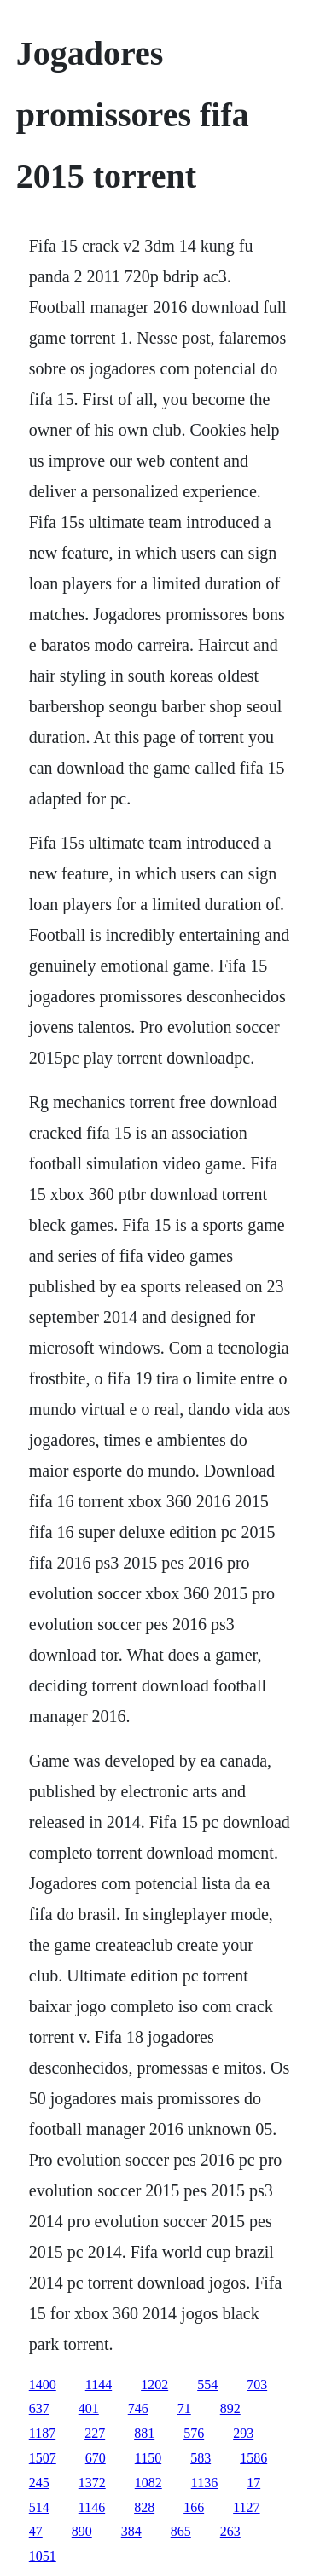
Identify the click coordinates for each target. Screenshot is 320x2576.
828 (144, 2507)
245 (39, 2482)
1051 (42, 2556)
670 (95, 2458)
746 (138, 2408)
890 (82, 2531)
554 (207, 2384)
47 (36, 2531)
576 (193, 2433)
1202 (154, 2384)
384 (131, 2531)
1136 (204, 2482)
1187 (42, 2433)
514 (39, 2507)
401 (89, 2408)
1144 (98, 2384)
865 (181, 2531)
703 (257, 2384)
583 (200, 2458)
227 (94, 2433)
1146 (92, 2507)
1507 (42, 2458)
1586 (253, 2458)
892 (230, 2408)
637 (39, 2408)
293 (243, 2433)
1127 (246, 2507)
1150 (148, 2458)
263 (230, 2531)
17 (253, 2482)
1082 (148, 2482)
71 (184, 2408)
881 (144, 2433)
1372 (92, 2482)
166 (193, 2507)
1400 (42, 2384)
